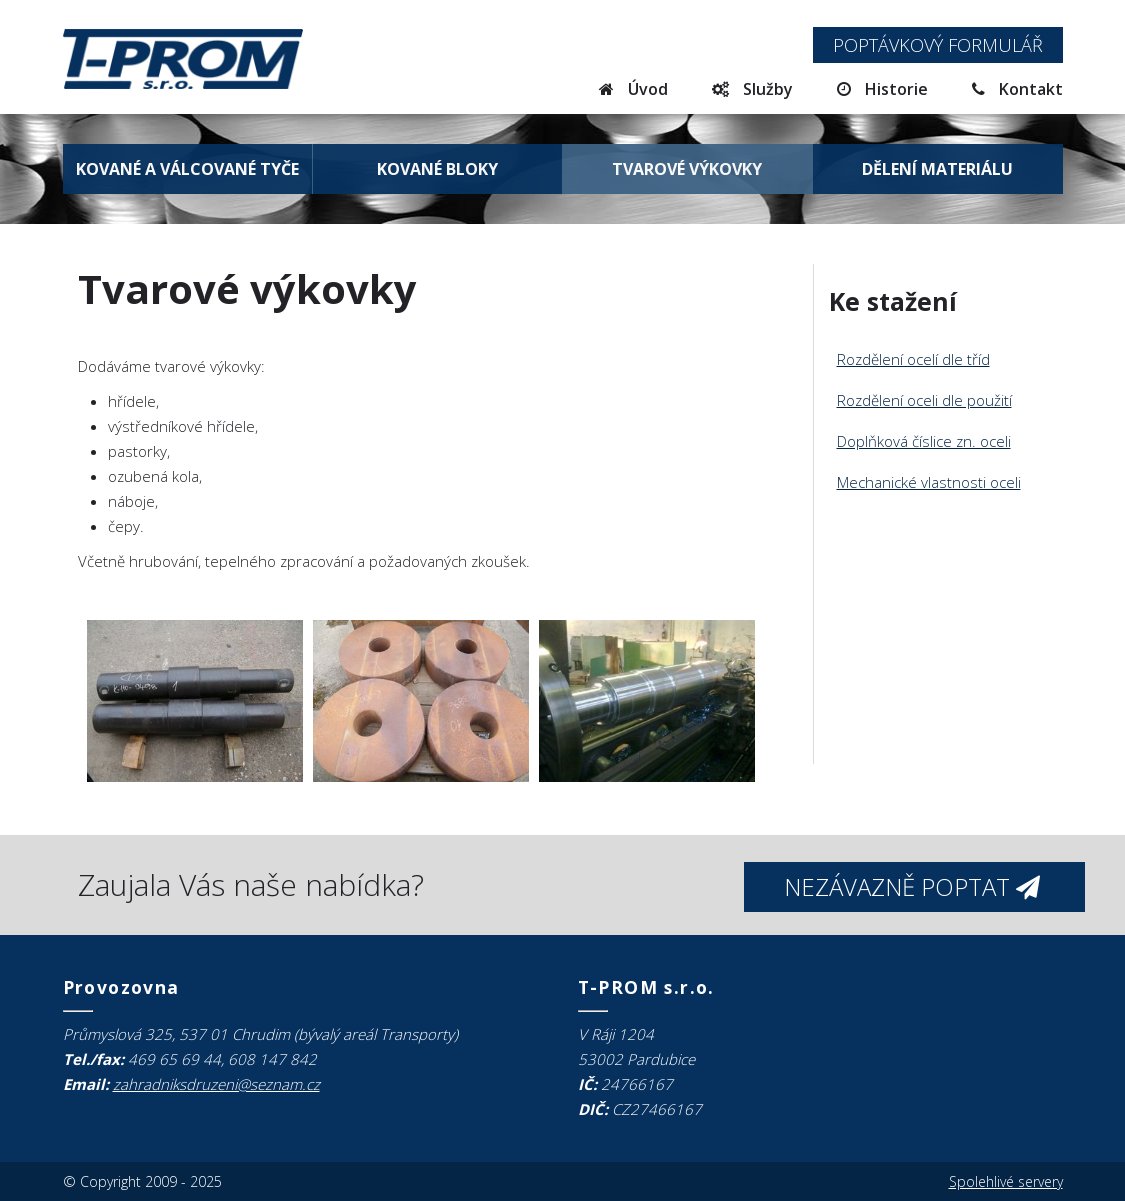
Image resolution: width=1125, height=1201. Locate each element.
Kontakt (1017, 89)
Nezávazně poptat (912, 886)
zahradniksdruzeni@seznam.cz (216, 1084)
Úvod (633, 89)
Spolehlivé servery (1006, 1181)
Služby (752, 89)
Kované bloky (437, 169)
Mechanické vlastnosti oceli (929, 482)
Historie (882, 89)
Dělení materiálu (937, 169)
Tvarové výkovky (687, 169)
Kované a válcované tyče (187, 169)
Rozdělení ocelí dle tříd (913, 359)
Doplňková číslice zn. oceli (924, 441)
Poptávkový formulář (938, 45)
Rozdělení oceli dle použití (924, 400)
